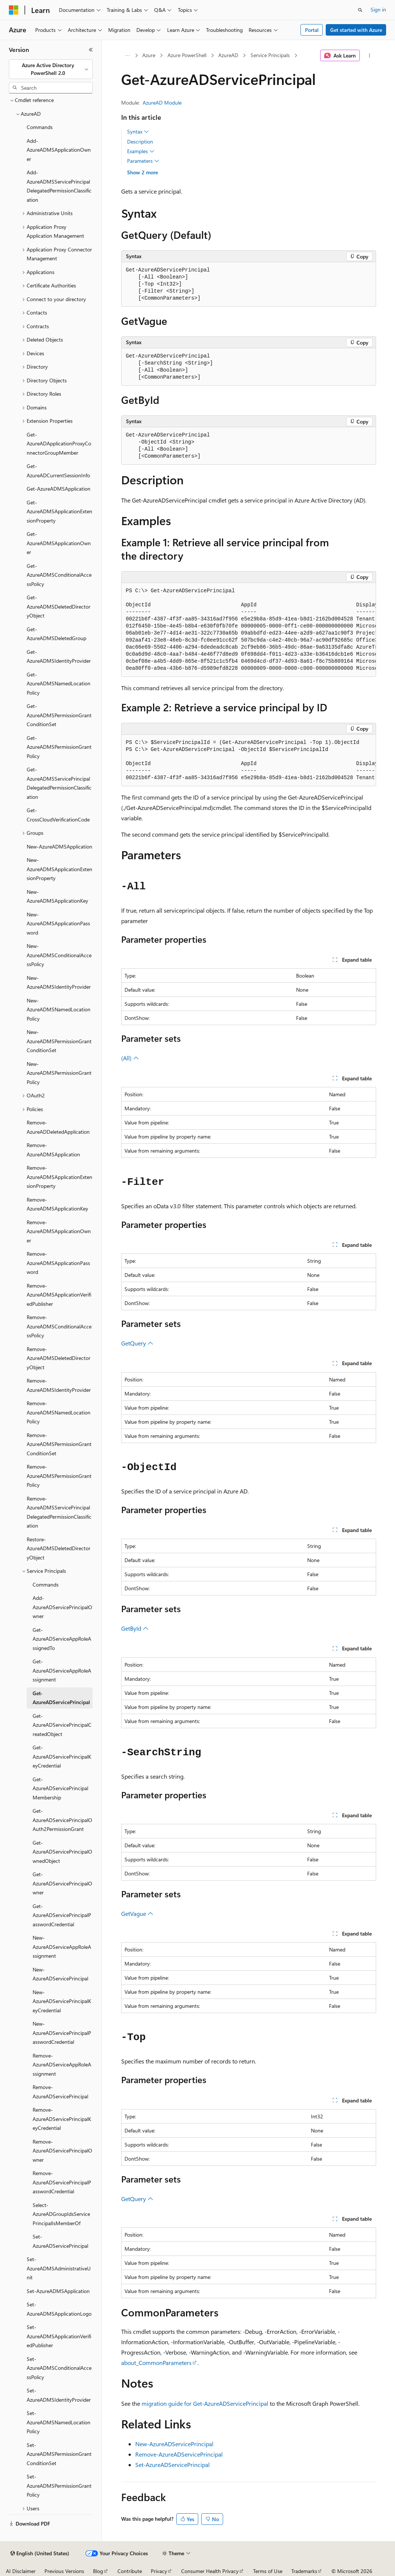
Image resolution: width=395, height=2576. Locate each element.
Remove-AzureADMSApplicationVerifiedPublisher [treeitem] (59, 1294)
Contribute (129, 2571)
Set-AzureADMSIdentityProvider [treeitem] (59, 2395)
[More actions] (369, 56)
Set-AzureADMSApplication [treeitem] (58, 2291)
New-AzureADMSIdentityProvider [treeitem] (59, 982)
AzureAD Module (162, 102)
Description (140, 141)
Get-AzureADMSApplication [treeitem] (58, 488)
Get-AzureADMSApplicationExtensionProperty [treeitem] (59, 511)
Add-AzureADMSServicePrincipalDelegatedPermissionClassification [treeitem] (59, 186)
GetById (135, 1628)
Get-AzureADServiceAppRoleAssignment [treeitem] (62, 1670)
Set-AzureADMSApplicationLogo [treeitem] (59, 2309)
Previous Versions (64, 2571)
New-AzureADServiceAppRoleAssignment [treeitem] (62, 1946)
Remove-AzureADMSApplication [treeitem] (53, 1150)
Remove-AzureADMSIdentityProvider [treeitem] (59, 1385)
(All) (130, 1058)
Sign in (378, 9)
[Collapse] (91, 49)
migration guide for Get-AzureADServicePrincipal (205, 2403)
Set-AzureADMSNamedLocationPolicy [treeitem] (58, 2422)
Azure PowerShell (186, 55)
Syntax (138, 131)
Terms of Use (267, 2571)
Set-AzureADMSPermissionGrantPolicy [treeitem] (59, 2485)
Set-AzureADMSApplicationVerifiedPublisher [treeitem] (59, 2336)
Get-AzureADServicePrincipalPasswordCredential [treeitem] (62, 1915)
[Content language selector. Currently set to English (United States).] (40, 2553)
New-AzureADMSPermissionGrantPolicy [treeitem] (59, 1073)
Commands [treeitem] (40, 127)
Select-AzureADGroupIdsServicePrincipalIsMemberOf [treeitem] (61, 2214)
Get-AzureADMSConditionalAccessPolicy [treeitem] (59, 574)
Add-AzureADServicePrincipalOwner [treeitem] (62, 1607)
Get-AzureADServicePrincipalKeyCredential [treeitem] (62, 1756)
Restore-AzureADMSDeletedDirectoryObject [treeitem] (58, 1548)
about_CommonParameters (156, 2362)
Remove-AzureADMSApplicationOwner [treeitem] (59, 1231)
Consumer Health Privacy (210, 2571)
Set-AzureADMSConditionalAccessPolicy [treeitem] (59, 2368)
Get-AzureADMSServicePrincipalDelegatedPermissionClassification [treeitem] (59, 783)
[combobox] (51, 69)
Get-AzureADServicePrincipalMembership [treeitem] (60, 1788)
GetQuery (137, 1343)
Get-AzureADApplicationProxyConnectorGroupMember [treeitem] (59, 443)
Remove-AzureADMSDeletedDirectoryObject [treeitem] (58, 1358)
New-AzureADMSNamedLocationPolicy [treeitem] (58, 1009)
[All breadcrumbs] (127, 56)
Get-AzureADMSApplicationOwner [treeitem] (59, 543)
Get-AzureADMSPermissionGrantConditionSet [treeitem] (59, 715)
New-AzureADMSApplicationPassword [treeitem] (58, 923)
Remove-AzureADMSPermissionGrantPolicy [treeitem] (59, 1475)
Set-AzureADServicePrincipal (172, 2464)
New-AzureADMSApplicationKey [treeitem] (57, 896)
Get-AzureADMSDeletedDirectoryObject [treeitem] (58, 606)
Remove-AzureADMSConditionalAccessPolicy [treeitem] (59, 1326)
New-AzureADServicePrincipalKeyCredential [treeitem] (62, 2001)
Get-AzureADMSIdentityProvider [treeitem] (59, 656)
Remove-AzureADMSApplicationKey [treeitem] (57, 1204)
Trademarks (304, 2571)
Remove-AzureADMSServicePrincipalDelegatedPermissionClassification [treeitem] (59, 1512)
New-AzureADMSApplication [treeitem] (59, 846)
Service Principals (270, 55)
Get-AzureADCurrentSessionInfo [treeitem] (58, 470)
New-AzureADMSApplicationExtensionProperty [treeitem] (59, 869)
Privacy (159, 2571)
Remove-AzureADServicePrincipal (179, 2454)
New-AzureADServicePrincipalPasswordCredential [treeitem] (62, 2032)
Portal (312, 29)
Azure (148, 55)
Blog (98, 2571)
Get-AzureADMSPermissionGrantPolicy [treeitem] (59, 747)
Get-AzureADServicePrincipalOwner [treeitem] (62, 1883)
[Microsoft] (14, 10)
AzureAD (228, 55)
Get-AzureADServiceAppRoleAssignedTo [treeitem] (62, 1638)
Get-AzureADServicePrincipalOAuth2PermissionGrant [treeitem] (62, 1819)
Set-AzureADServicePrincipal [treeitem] (60, 2241)
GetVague (137, 1913)
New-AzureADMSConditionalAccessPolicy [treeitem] (59, 955)
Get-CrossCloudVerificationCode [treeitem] (58, 815)
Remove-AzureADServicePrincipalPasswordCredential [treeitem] (62, 2182)
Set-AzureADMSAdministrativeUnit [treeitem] (59, 2268)
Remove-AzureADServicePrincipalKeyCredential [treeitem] (62, 2118)
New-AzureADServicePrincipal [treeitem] (60, 1974)
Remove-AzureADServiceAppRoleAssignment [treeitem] (62, 2064)
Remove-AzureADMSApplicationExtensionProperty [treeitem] (59, 1176)
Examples (141, 151)
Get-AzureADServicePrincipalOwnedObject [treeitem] (62, 1851)
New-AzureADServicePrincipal (174, 2444)
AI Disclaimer (21, 2571)
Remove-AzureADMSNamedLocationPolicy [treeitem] (58, 1412)
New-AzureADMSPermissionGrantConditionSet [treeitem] (59, 1041)
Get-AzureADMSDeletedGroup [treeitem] (56, 634)
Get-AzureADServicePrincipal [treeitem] (61, 1698)
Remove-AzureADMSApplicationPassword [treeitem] (58, 1262)
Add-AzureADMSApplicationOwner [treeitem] (59, 149)
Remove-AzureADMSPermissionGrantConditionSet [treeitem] (59, 1444)
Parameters (143, 161)
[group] (248, 630)
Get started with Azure (356, 29)
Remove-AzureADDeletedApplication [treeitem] (58, 1127)
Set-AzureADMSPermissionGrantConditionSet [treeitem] (59, 2454)
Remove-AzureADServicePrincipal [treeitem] (60, 2091)
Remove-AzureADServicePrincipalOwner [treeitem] (62, 2150)
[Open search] (360, 10)
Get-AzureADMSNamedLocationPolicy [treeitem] (58, 683)
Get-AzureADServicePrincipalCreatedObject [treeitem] (62, 1724)
